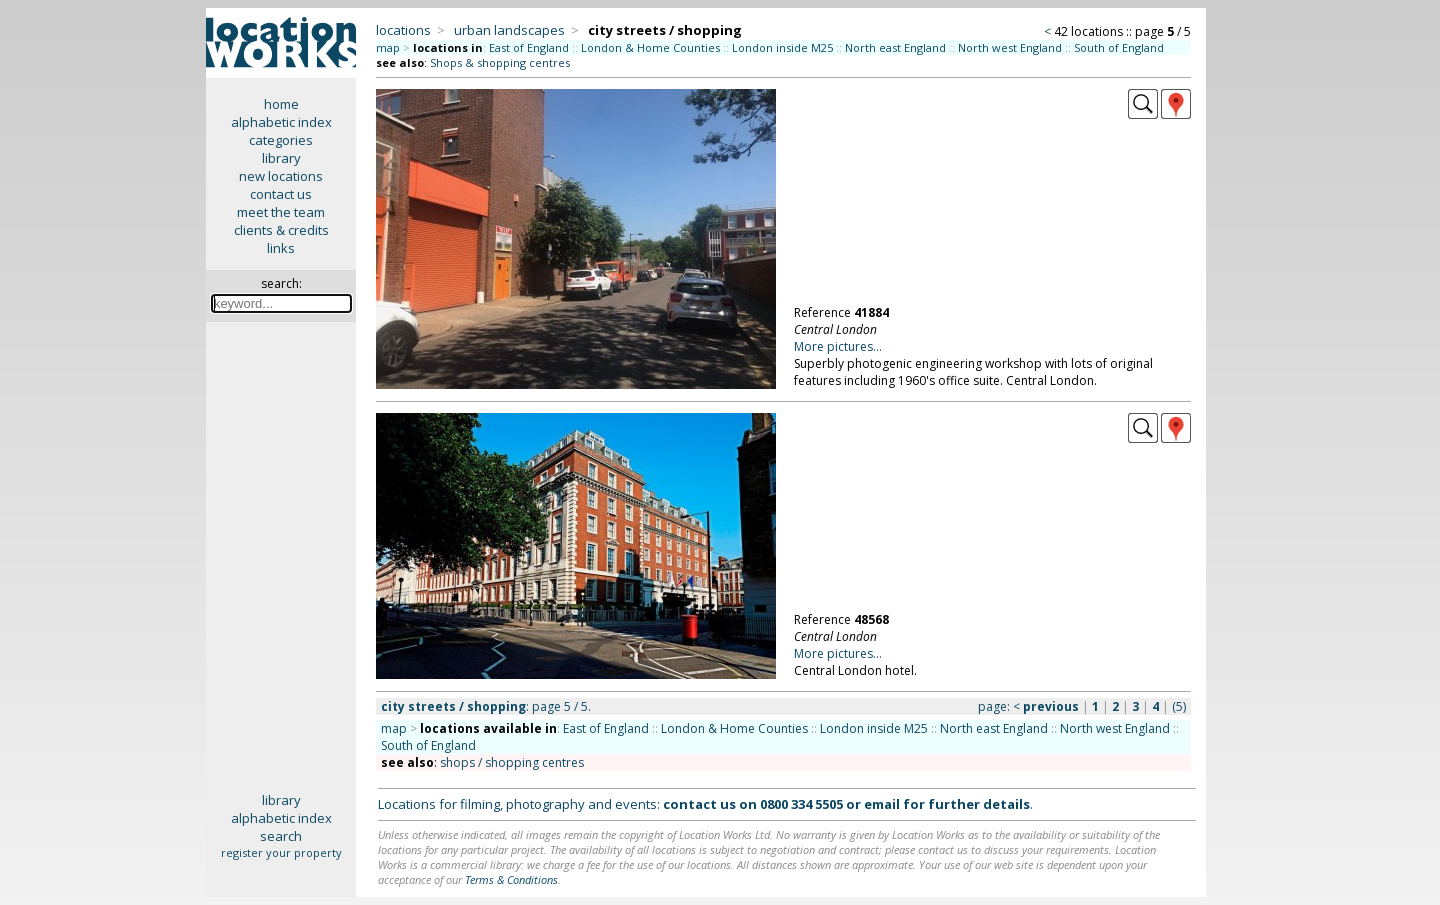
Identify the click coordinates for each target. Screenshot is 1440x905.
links (281, 248)
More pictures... (838, 346)
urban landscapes (509, 30)
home (281, 104)
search (281, 836)
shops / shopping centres (512, 762)
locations (403, 30)
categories (281, 140)
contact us (281, 194)
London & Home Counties (650, 47)
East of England (529, 47)
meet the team (281, 212)
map (388, 47)
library (281, 158)
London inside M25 (782, 47)
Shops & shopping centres (500, 62)
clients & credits (281, 230)
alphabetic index (281, 122)
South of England (1119, 47)
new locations (281, 176)
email (882, 804)
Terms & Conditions (511, 879)
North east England (895, 47)
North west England (1010, 47)
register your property (281, 852)
